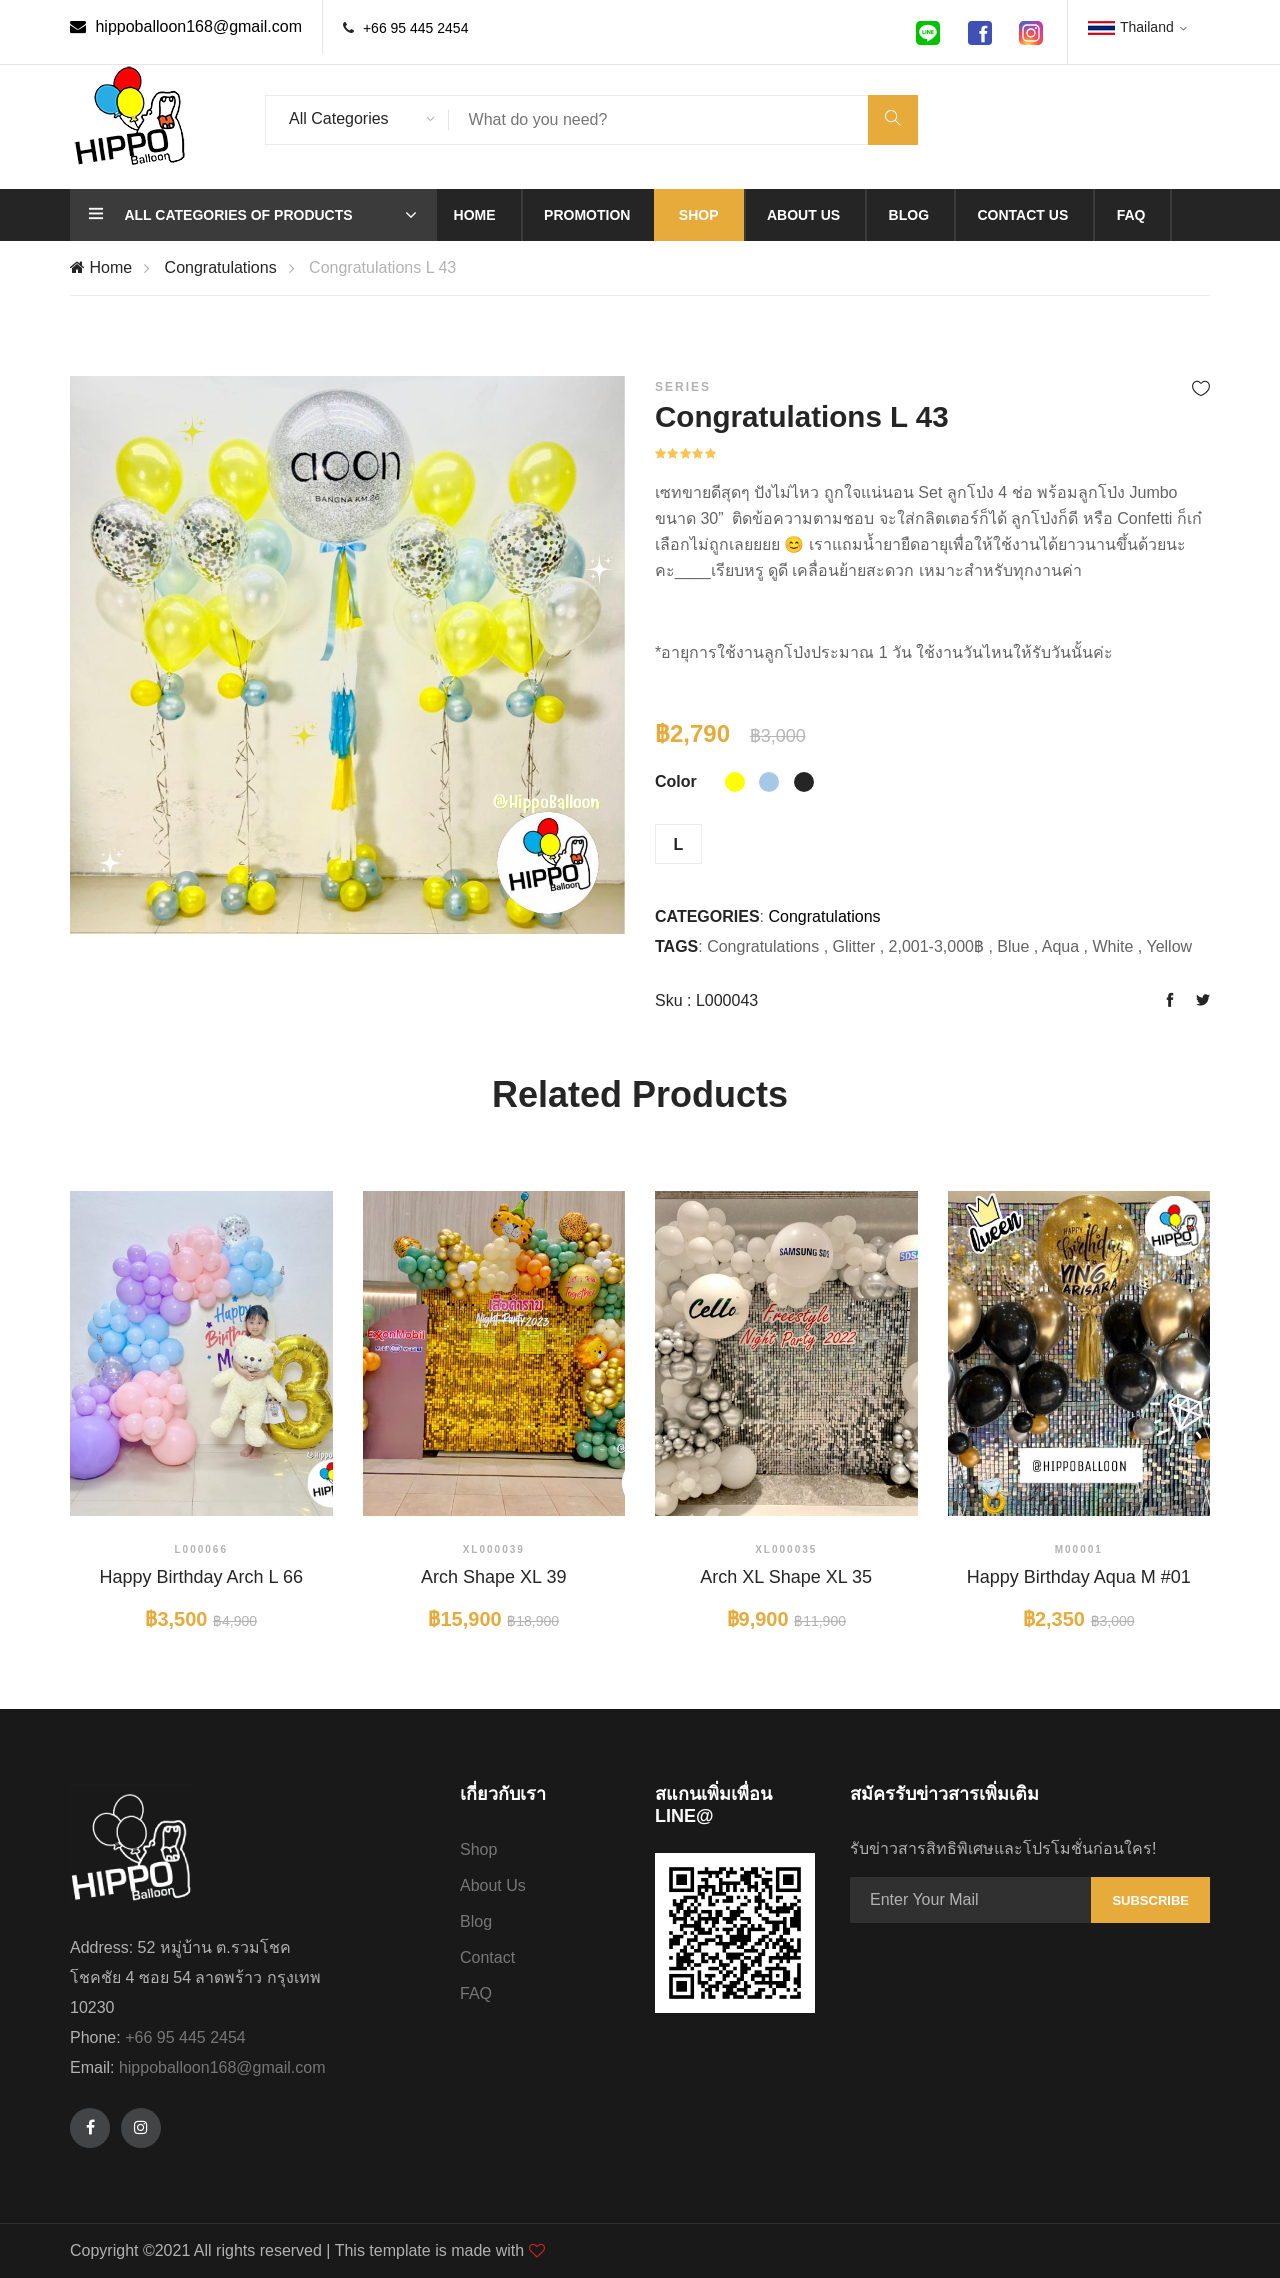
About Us (493, 1885)
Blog (909, 215)
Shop (699, 215)
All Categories (339, 118)
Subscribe (1150, 1900)
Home (475, 215)
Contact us (1022, 215)
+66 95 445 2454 (416, 28)
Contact (487, 1957)
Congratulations (221, 267)
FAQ (476, 1993)
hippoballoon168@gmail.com (186, 26)
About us (803, 215)
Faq (1131, 215)
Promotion (587, 215)
